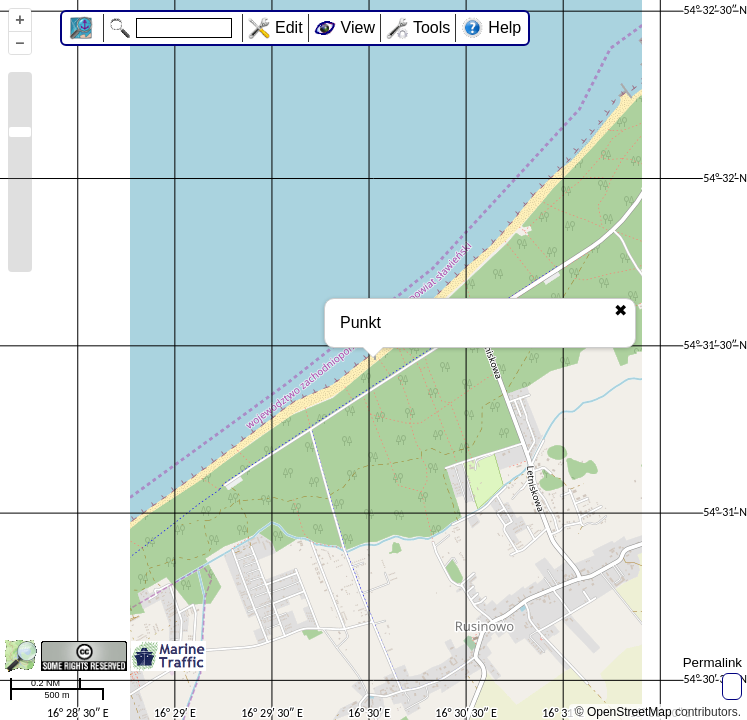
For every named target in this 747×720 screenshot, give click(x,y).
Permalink (712, 662)
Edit (289, 27)
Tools (431, 27)
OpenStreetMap (629, 712)
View (358, 27)
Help (504, 27)
